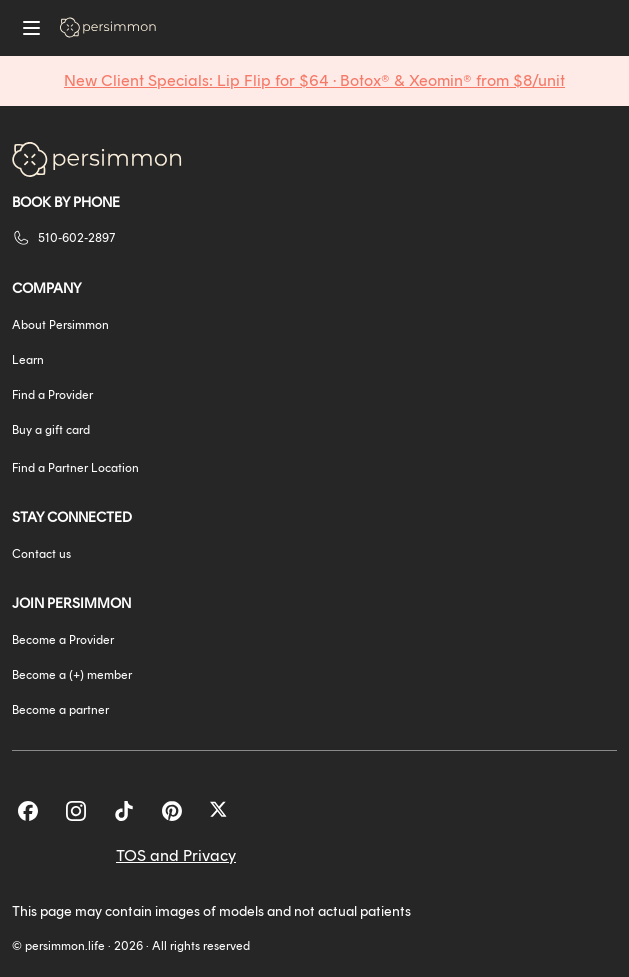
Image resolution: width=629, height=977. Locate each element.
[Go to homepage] (108, 27)
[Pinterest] (172, 811)
